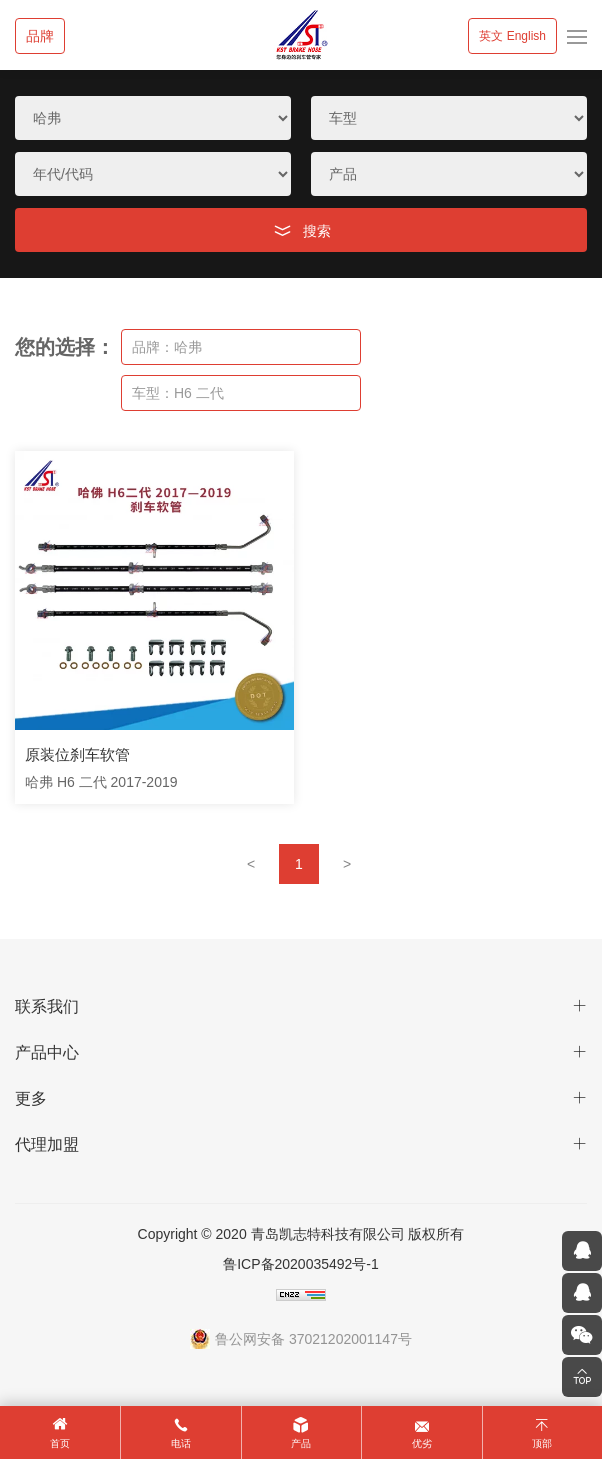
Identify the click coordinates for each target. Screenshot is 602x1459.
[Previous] (251, 864)
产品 (301, 1443)
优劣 (422, 1443)
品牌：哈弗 (167, 347)
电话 (181, 1443)
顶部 (542, 1443)
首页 (60, 1443)
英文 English (512, 36)
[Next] (347, 864)
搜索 (317, 231)
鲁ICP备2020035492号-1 (301, 1264)
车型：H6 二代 (178, 393)
